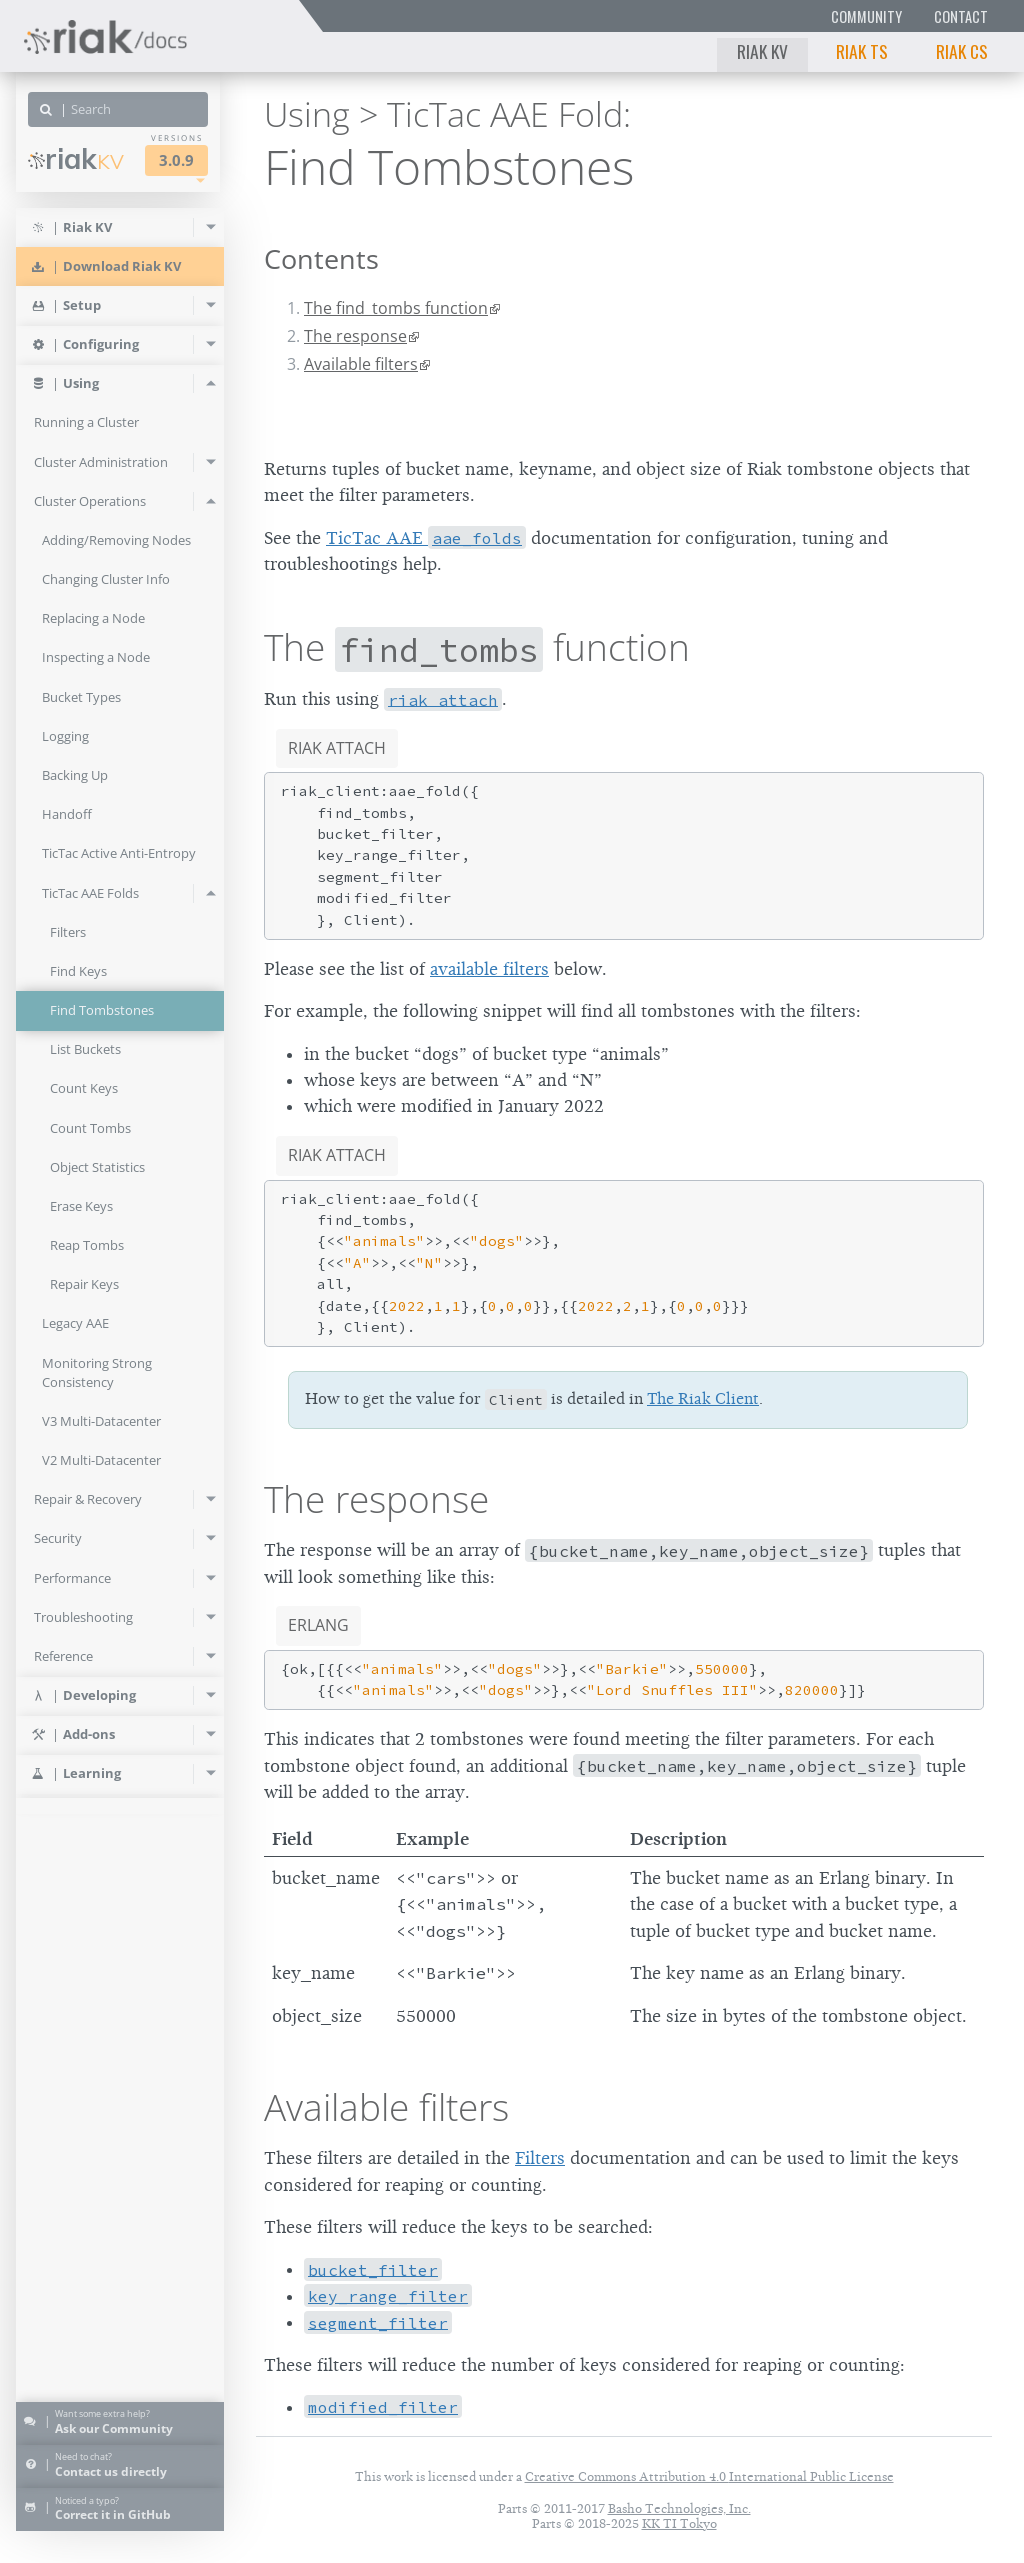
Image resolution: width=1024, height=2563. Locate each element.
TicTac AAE (426, 538)
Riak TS (862, 51)
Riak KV (762, 51)
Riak (76, 159)
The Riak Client (703, 1399)
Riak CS (962, 51)
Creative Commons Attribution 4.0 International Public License (709, 2476)
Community (866, 16)
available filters (489, 969)
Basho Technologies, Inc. (679, 2508)
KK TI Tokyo (679, 2523)
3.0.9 (176, 160)
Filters (540, 2158)
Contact (961, 16)
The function (477, 647)
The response (355, 336)
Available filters (361, 364)
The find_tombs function (396, 308)
